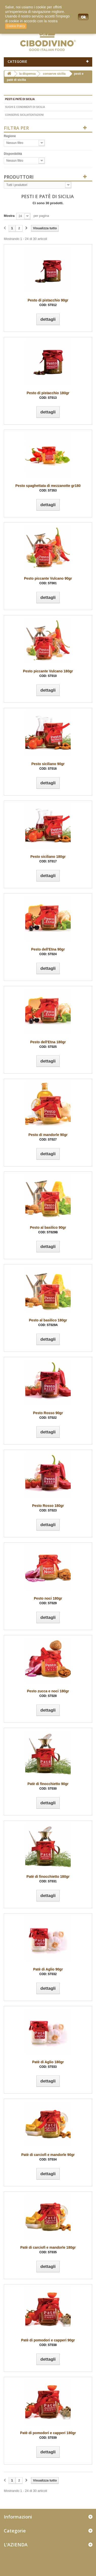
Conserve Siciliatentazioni (24, 114)
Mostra (9, 216)
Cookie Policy (16, 26)
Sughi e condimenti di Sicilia (25, 107)
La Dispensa (27, 73)
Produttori (19, 177)
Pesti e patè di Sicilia (20, 99)
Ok (83, 17)
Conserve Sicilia (54, 73)
